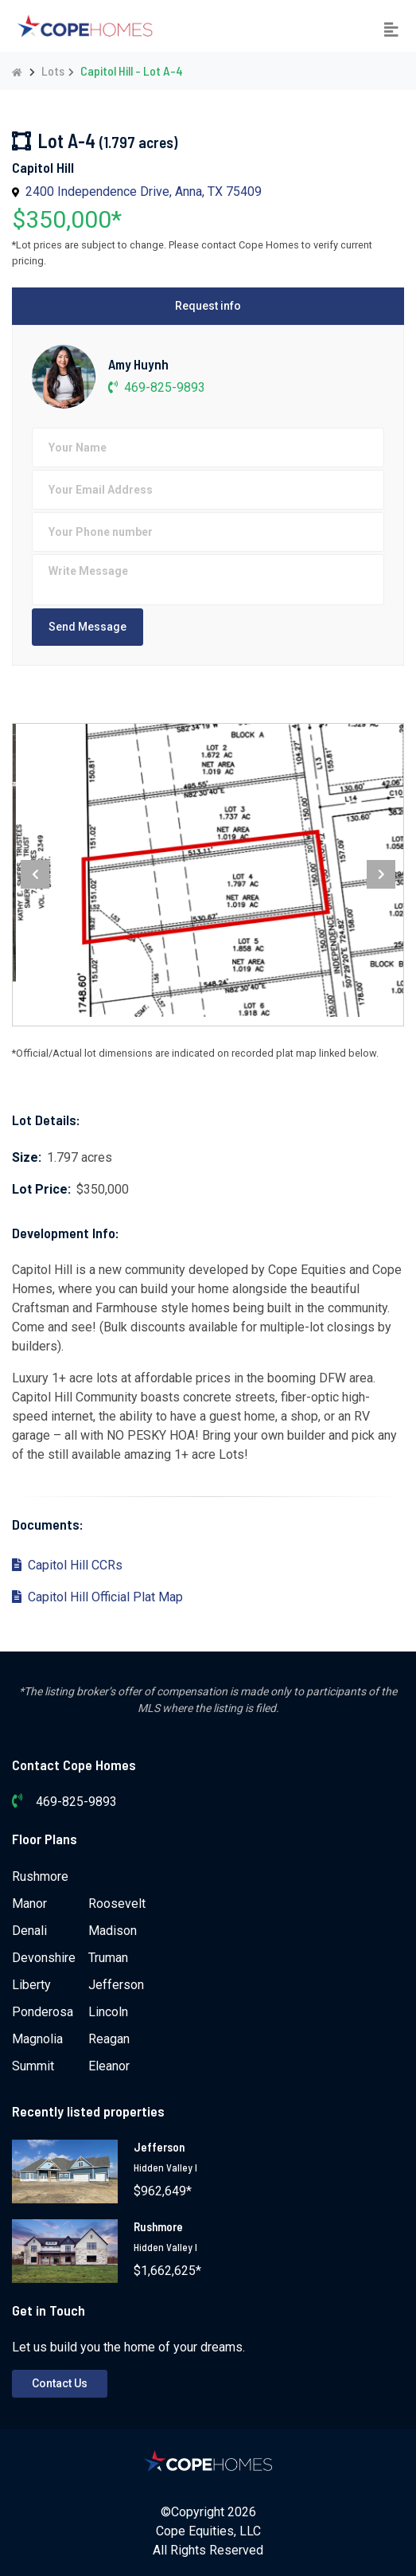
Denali (29, 1930)
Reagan (109, 2038)
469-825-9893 (156, 387)
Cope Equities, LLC (208, 2531)
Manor (29, 1903)
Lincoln (108, 2011)
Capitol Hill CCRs (67, 1565)
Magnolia (37, 2038)
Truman (108, 1957)
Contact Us (59, 2383)
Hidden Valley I (165, 2167)
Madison (112, 1930)
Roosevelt (117, 1903)
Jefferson (116, 1984)
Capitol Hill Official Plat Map (97, 1597)
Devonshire (44, 1957)
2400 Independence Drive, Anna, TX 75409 (143, 191)
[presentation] (35, 874)
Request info (208, 305)
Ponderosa (42, 2011)
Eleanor (109, 2066)
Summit (33, 2066)
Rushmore (40, 1876)
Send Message (87, 626)
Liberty (31, 1984)
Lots (52, 70)
